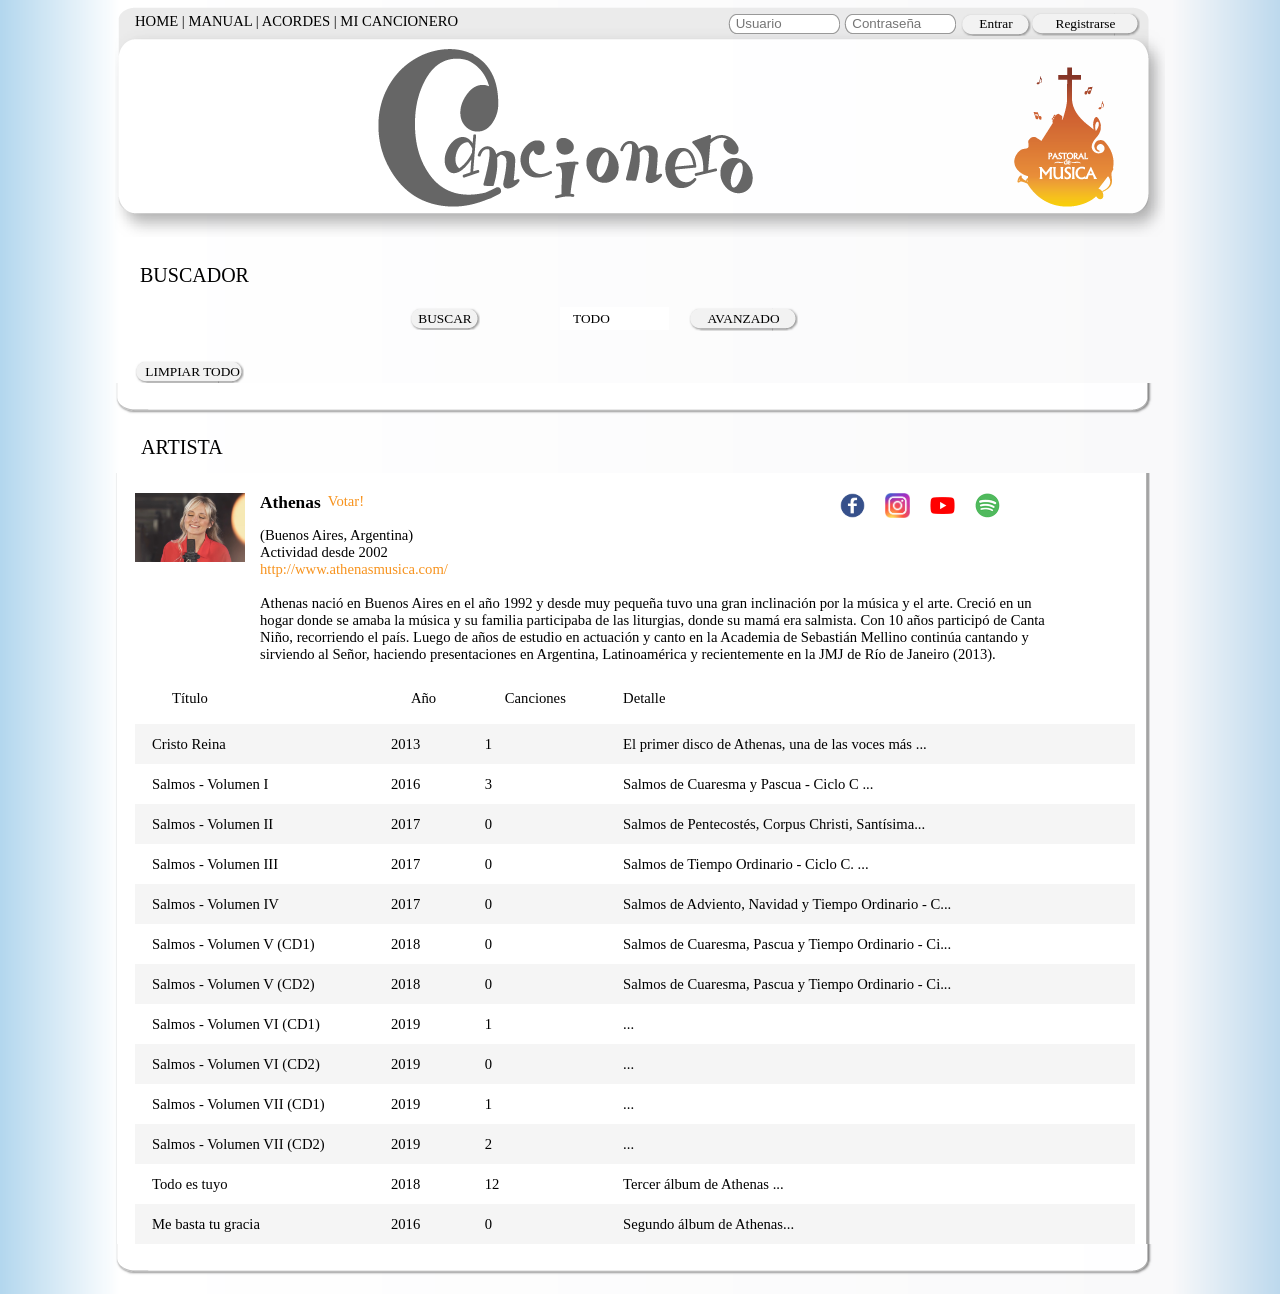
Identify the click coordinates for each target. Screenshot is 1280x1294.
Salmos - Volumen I (210, 784)
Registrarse (1086, 23)
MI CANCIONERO (399, 21)
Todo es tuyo (190, 1184)
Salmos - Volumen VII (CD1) (238, 1104)
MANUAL (220, 21)
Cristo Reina (189, 744)
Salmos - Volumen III (215, 864)
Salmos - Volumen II (212, 824)
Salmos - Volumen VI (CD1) (236, 1024)
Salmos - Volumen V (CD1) (233, 944)
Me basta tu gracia (206, 1224)
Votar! (346, 501)
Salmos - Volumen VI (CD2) (236, 1064)
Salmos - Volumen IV (215, 904)
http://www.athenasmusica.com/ (354, 569)
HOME (156, 21)
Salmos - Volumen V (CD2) (233, 984)
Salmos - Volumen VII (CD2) (238, 1144)
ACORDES (296, 21)
